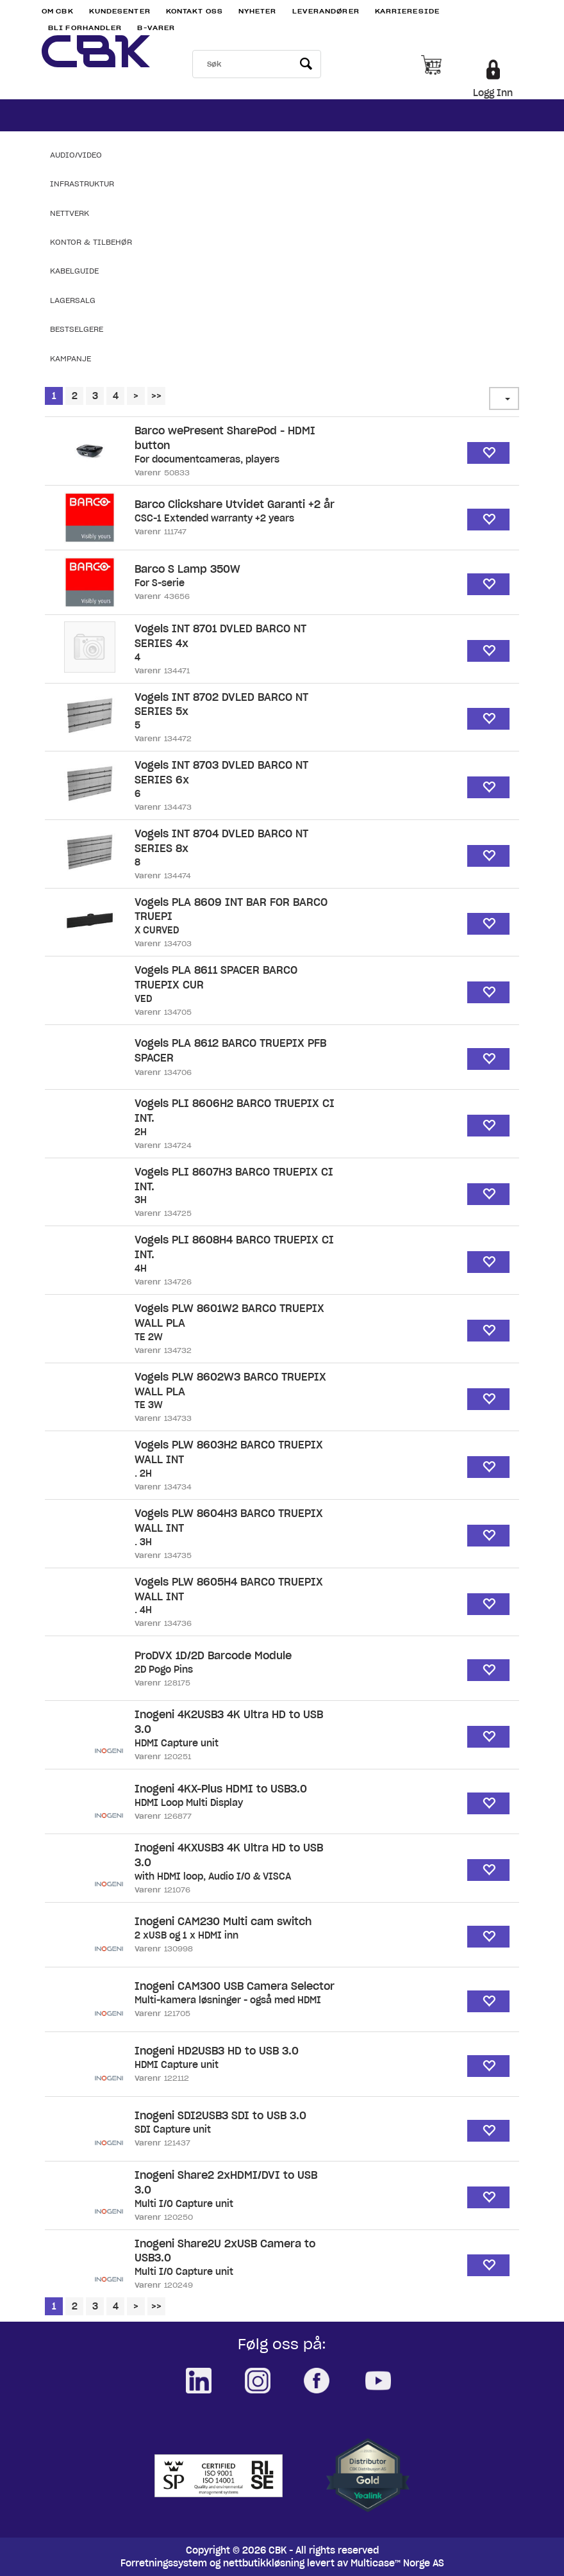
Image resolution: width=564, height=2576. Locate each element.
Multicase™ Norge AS (397, 2563)
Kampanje (70, 358)
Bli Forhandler (85, 27)
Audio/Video (76, 155)
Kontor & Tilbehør (91, 242)
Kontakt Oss (194, 11)
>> (156, 396)
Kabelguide (74, 270)
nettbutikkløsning (263, 2563)
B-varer (156, 27)
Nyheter (257, 11)
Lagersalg (72, 300)
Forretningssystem (163, 2563)
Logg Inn (493, 93)
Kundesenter (120, 11)
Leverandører (326, 11)
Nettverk (69, 213)
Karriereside (407, 11)
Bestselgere (76, 329)
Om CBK (58, 11)
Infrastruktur (82, 183)
